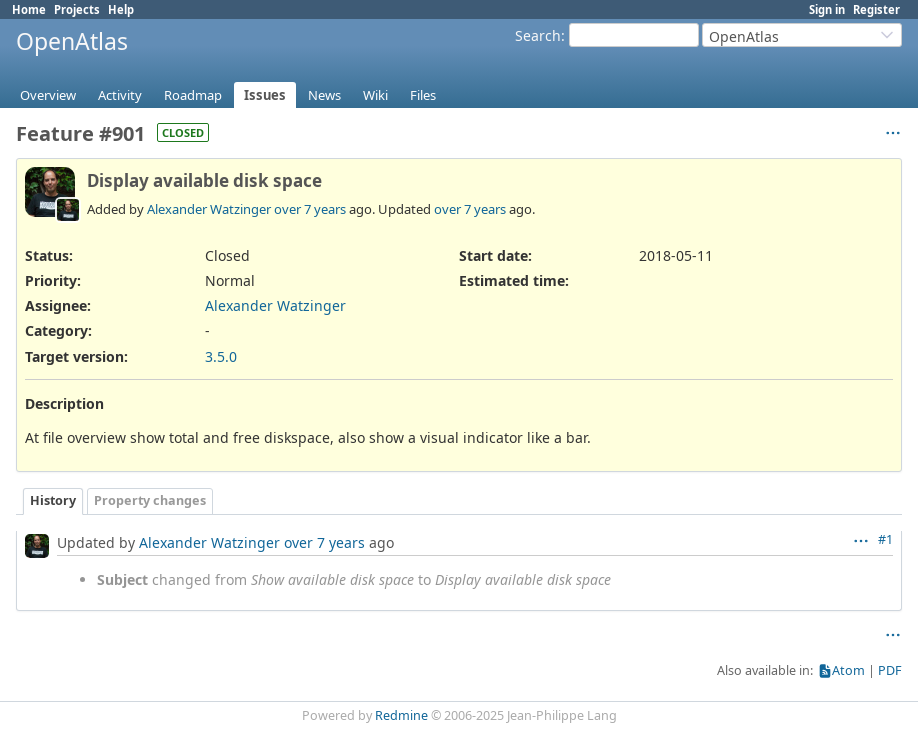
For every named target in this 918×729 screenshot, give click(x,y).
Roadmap (193, 95)
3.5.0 (221, 356)
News (324, 95)
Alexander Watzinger (209, 209)
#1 (885, 539)
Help (121, 9)
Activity (120, 95)
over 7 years (310, 209)
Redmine (401, 715)
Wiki (375, 95)
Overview (48, 95)
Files (423, 95)
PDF (890, 670)
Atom (848, 670)
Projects (77, 9)
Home (29, 9)
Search (538, 35)
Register (876, 9)
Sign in (827, 9)
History (53, 500)
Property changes (150, 500)
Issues (265, 95)
